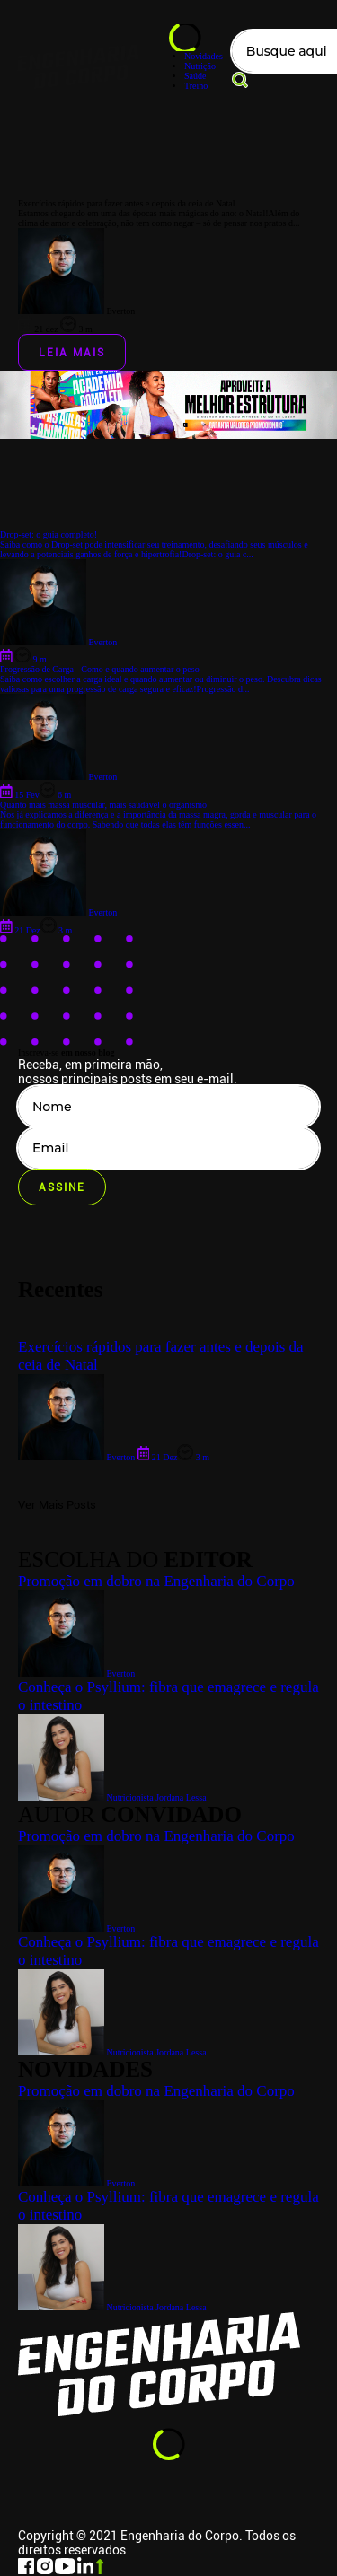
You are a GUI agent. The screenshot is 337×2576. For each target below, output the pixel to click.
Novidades (203, 56)
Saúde (195, 76)
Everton (76, 2183)
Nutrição (200, 66)
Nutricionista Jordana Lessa (112, 2307)
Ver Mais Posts (57, 1504)
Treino (196, 86)
